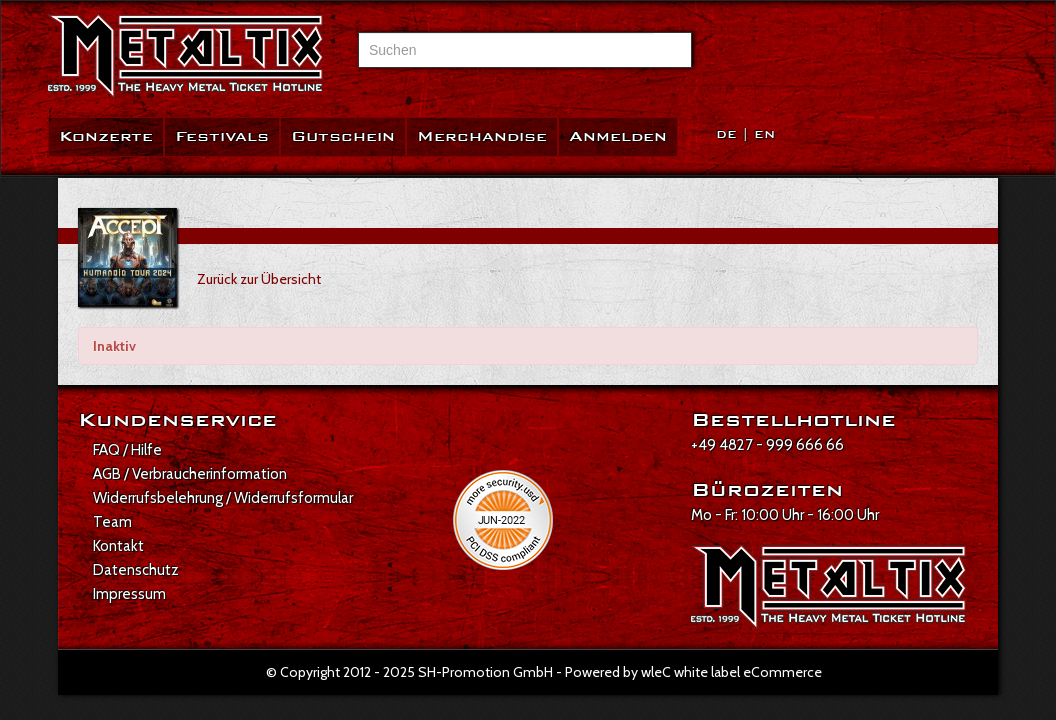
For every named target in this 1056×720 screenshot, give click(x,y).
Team (112, 522)
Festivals (222, 136)
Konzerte (106, 136)
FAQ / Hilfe (127, 450)
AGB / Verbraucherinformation (190, 474)
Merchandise (482, 136)
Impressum (129, 594)
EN (764, 134)
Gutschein (343, 136)
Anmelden (618, 136)
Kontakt (118, 546)
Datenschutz (136, 570)
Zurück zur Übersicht (259, 279)
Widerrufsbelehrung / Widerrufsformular (223, 498)
